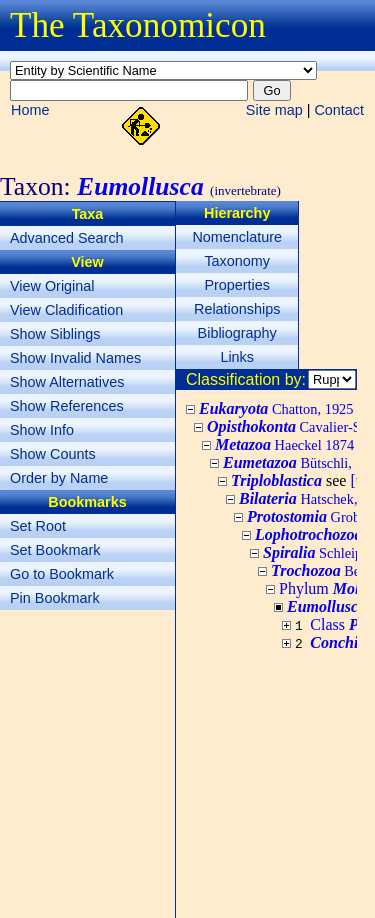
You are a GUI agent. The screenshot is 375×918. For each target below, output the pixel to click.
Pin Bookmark (55, 598)
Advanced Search (67, 238)
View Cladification (66, 310)
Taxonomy (237, 261)
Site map (274, 110)
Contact (339, 110)
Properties (237, 285)
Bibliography (237, 333)
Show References (67, 406)
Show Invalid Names (75, 358)
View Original (52, 286)
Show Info (42, 430)
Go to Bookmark (62, 574)
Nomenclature (237, 237)
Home (30, 110)
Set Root (38, 526)
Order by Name (59, 478)
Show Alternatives (67, 382)
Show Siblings (55, 334)
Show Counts (53, 454)
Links (237, 357)
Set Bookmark (55, 550)
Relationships (237, 309)
